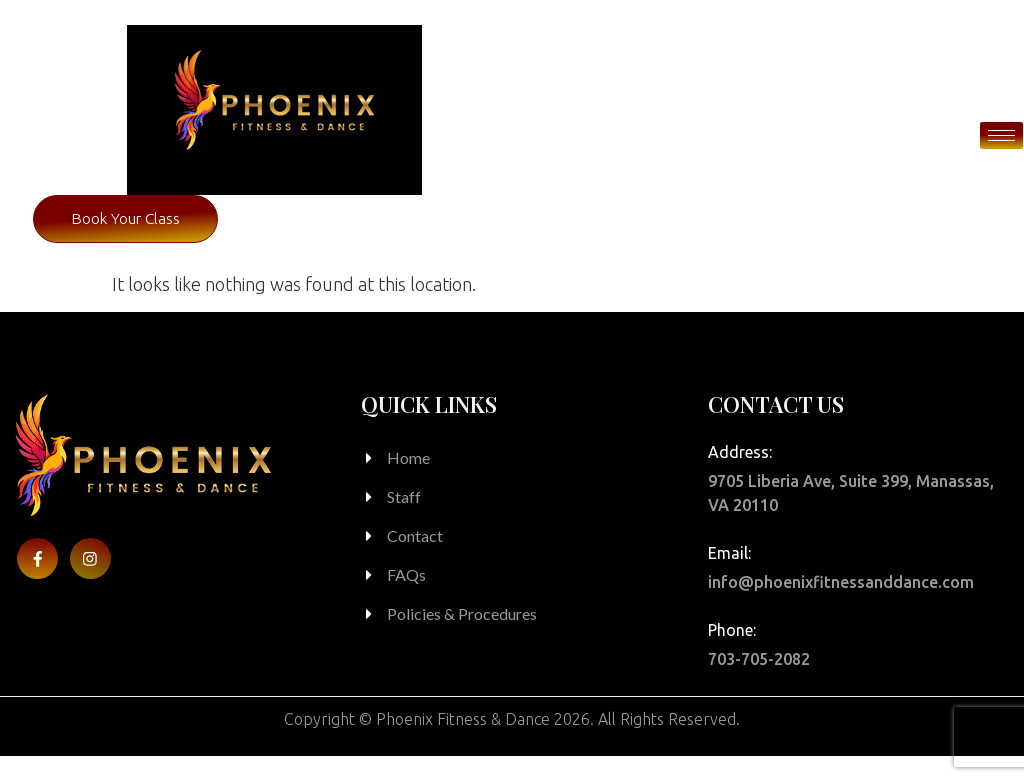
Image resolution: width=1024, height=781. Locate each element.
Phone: (732, 655)
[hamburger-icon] (1001, 135)
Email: (729, 578)
